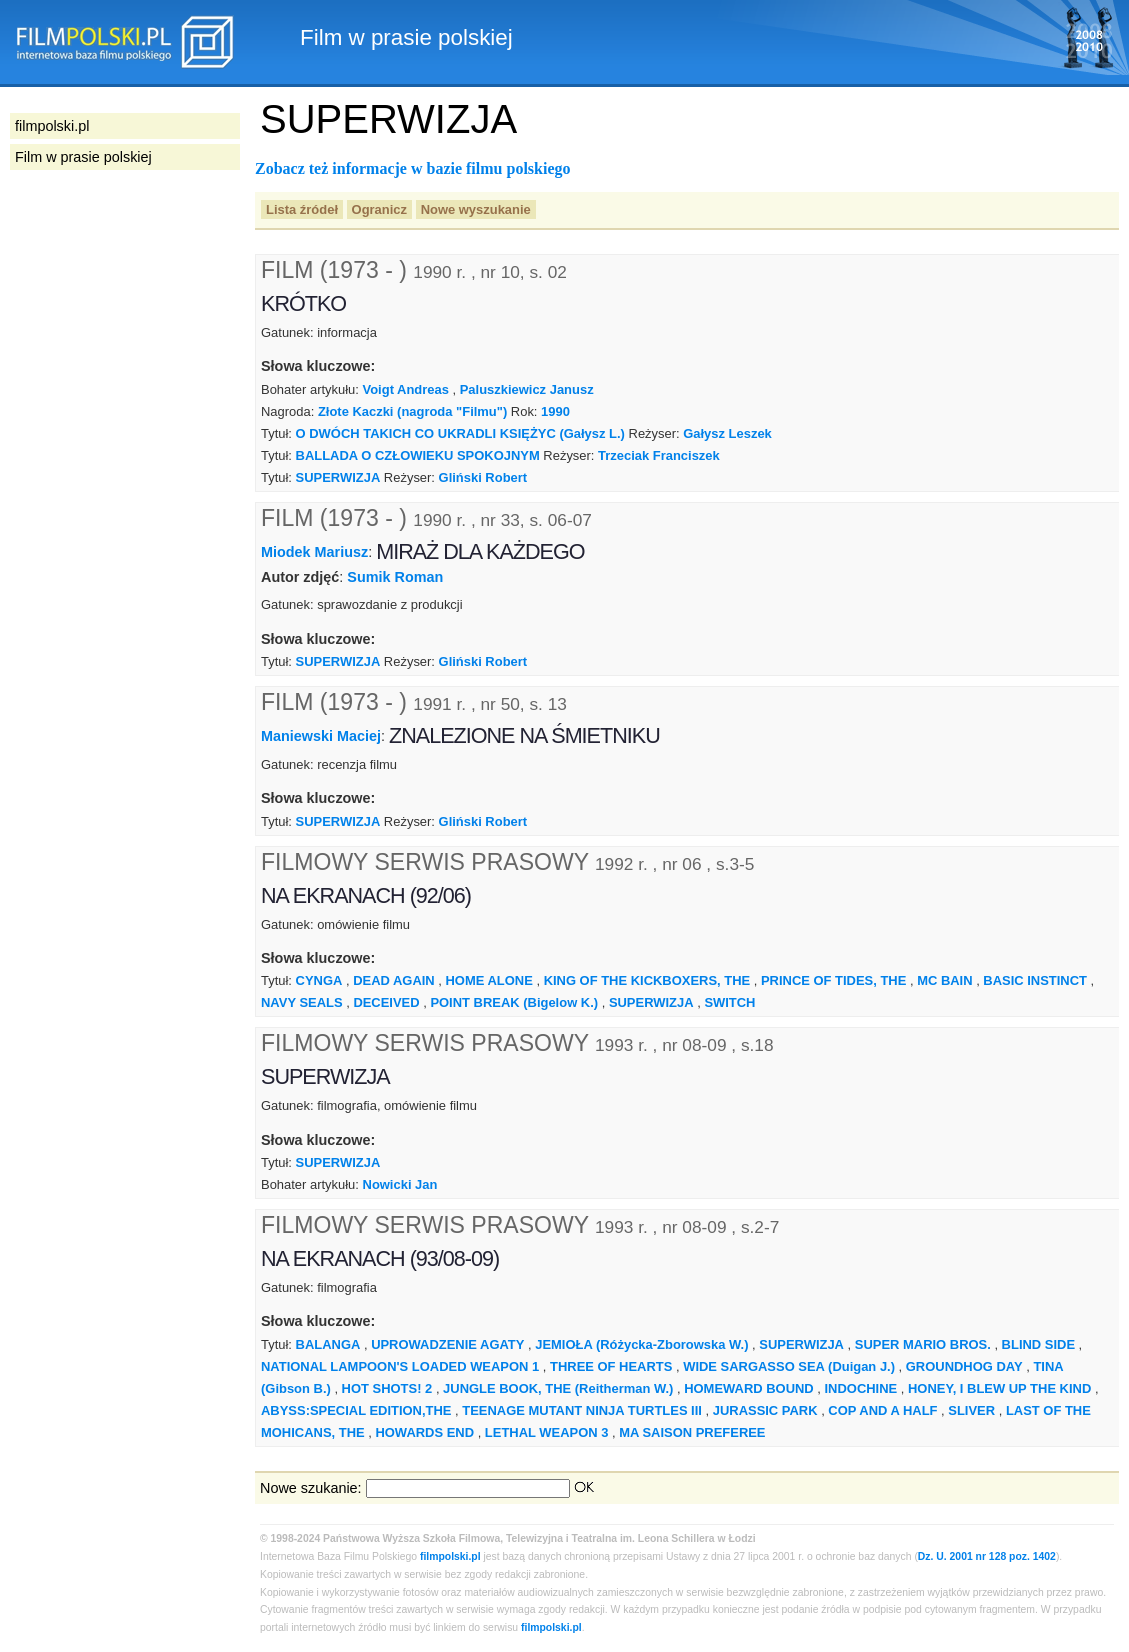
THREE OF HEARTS (611, 1366)
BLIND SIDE (1038, 1344)
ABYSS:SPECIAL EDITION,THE (356, 1410)
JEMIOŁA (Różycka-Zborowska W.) (641, 1344)
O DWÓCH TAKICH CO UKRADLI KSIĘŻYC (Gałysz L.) (460, 433)
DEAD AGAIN (394, 980)
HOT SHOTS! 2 (387, 1388)
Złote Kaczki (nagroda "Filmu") (412, 411)
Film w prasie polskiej (83, 157)
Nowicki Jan (400, 1184)
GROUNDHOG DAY (964, 1366)
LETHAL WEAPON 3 (547, 1432)
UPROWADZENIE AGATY (447, 1344)
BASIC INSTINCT (1035, 980)
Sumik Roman (395, 577)
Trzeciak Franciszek (659, 455)
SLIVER (971, 1410)
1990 (555, 411)
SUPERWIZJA (338, 477)
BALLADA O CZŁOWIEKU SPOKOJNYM (418, 455)
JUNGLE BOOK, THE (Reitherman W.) (558, 1388)
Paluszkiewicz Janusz (527, 389)
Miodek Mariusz (314, 552)
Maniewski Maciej (321, 736)
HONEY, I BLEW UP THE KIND (999, 1388)
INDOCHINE (861, 1388)
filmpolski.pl (450, 1556)
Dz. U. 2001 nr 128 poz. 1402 (987, 1556)
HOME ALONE (489, 980)
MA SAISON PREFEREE (692, 1432)
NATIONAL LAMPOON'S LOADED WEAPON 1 (400, 1366)
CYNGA (319, 980)
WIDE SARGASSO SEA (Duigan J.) (789, 1366)
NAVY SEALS (302, 1002)
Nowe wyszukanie (476, 209)
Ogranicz (379, 209)
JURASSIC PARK (765, 1410)
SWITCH (729, 1002)
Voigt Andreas (406, 389)
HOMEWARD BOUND (749, 1388)
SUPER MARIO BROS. (923, 1344)
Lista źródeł (302, 209)
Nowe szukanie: (311, 1488)
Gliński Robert (483, 477)
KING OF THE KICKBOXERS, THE (647, 980)
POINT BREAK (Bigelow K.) (514, 1002)
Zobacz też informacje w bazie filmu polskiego (413, 168)
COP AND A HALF (882, 1410)
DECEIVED (386, 1002)
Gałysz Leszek (727, 433)
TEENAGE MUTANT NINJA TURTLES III (582, 1410)
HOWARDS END (424, 1432)
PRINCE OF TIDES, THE (833, 980)
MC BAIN (944, 980)
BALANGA (328, 1344)
